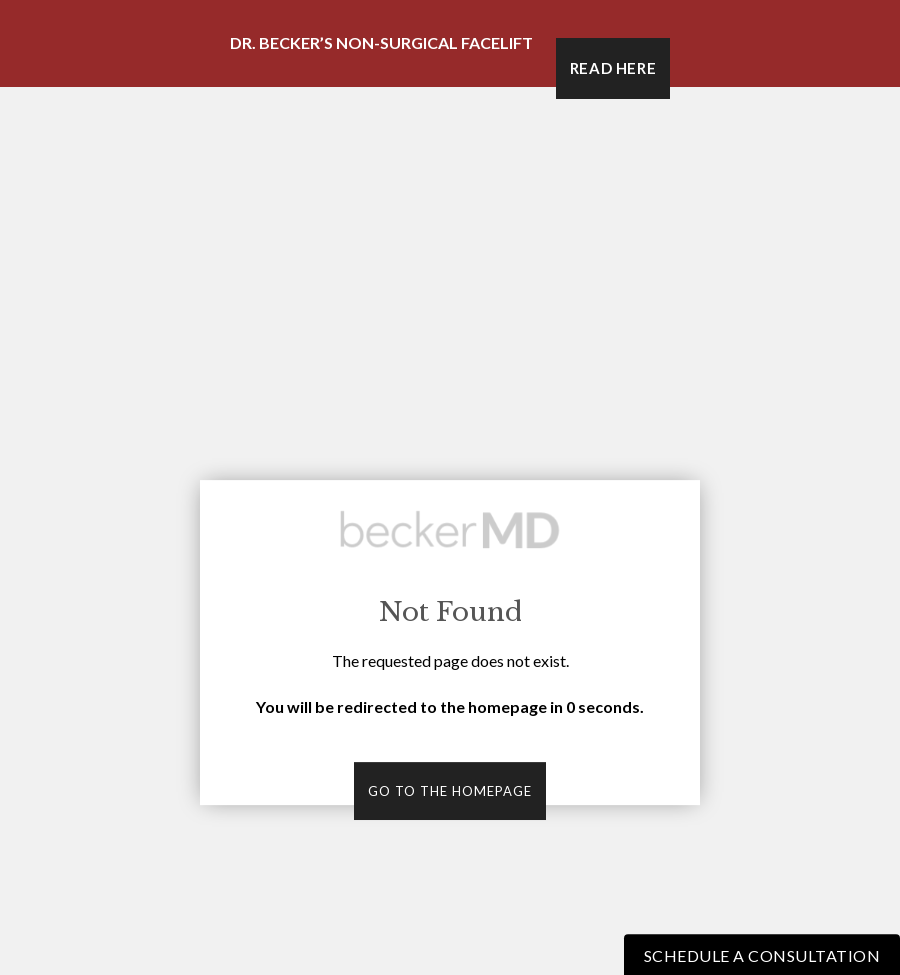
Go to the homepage (450, 791)
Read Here (613, 68)
